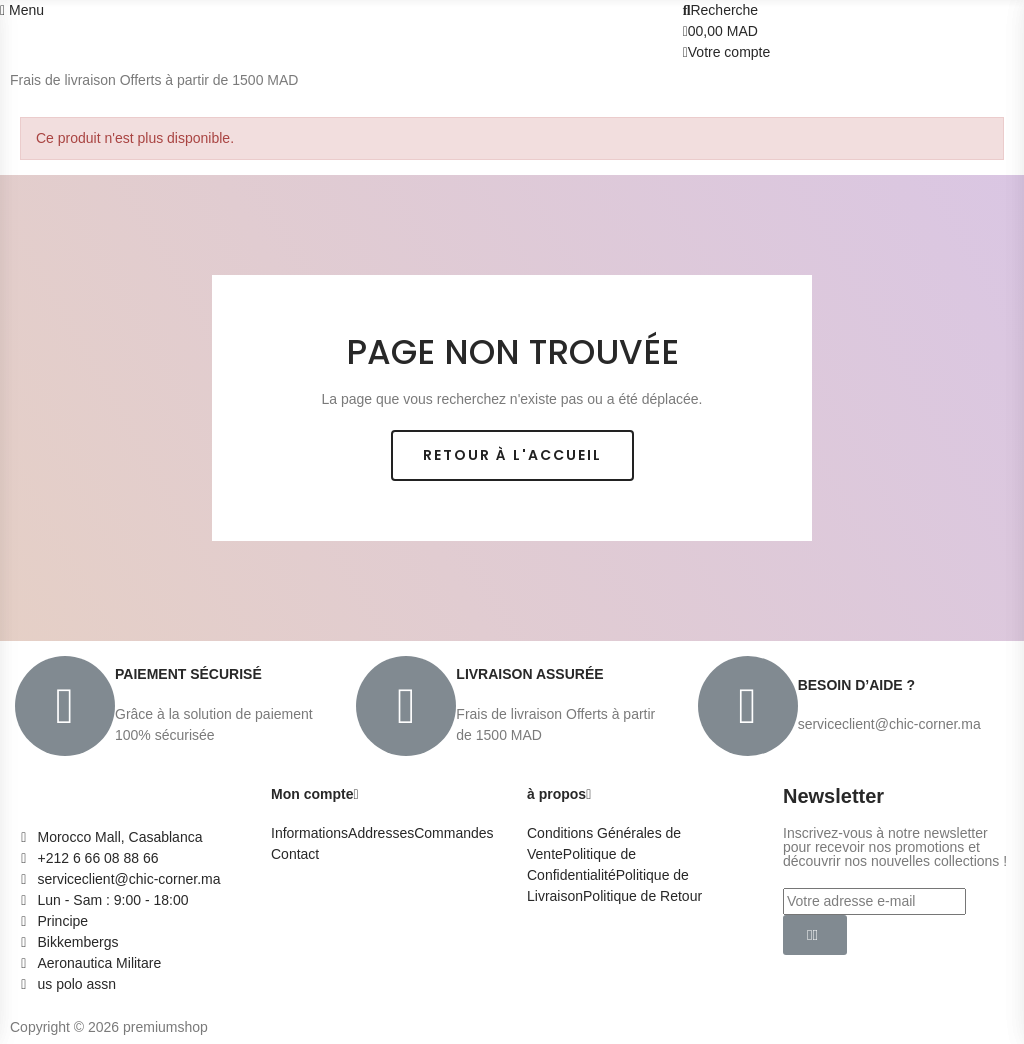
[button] (512, 455)
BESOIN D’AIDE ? (856, 685)
